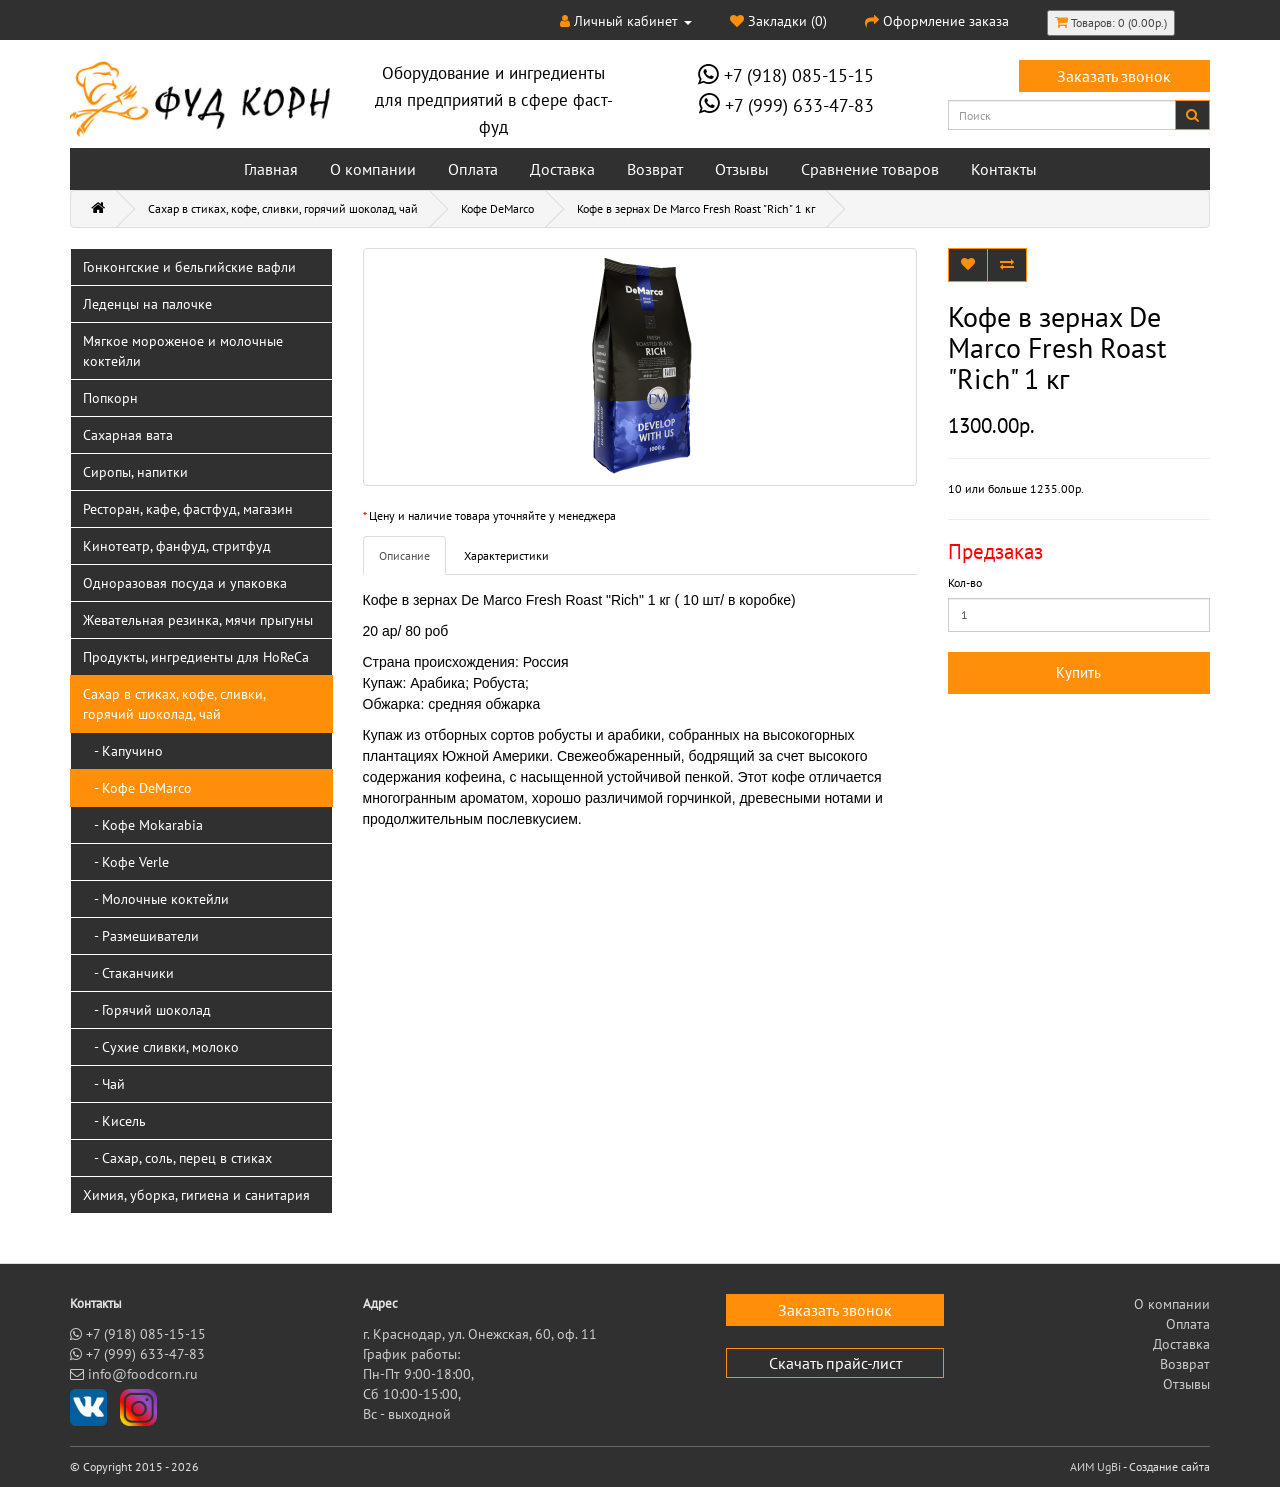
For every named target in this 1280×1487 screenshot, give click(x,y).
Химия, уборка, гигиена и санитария (196, 1195)
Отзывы (742, 169)
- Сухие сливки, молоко (161, 1047)
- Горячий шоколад (147, 1010)
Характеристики (506, 555)
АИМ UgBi (1095, 1466)
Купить (1078, 672)
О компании (373, 169)
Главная (271, 169)
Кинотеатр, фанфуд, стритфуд (177, 546)
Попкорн (110, 398)
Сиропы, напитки (135, 472)
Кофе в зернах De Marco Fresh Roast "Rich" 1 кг (696, 208)
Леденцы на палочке (147, 304)
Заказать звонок (1114, 76)
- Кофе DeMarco (137, 788)
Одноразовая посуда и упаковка (185, 583)
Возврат (655, 169)
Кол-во (965, 582)
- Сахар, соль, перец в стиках (177, 1158)
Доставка (562, 169)
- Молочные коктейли (156, 899)
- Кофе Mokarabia (143, 825)
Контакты (1004, 169)
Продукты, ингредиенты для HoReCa (196, 657)
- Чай (104, 1084)
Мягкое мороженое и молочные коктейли (183, 351)
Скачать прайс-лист (835, 1363)
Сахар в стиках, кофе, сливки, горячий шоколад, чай (283, 208)
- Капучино (123, 751)
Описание (404, 555)
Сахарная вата (128, 435)
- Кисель (114, 1121)
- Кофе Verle (126, 862)
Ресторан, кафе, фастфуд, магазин (188, 509)
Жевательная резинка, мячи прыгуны (198, 620)
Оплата (473, 169)
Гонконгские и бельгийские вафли (189, 267)
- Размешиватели (141, 936)
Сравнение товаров (870, 169)
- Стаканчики (128, 973)
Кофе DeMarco (497, 208)
